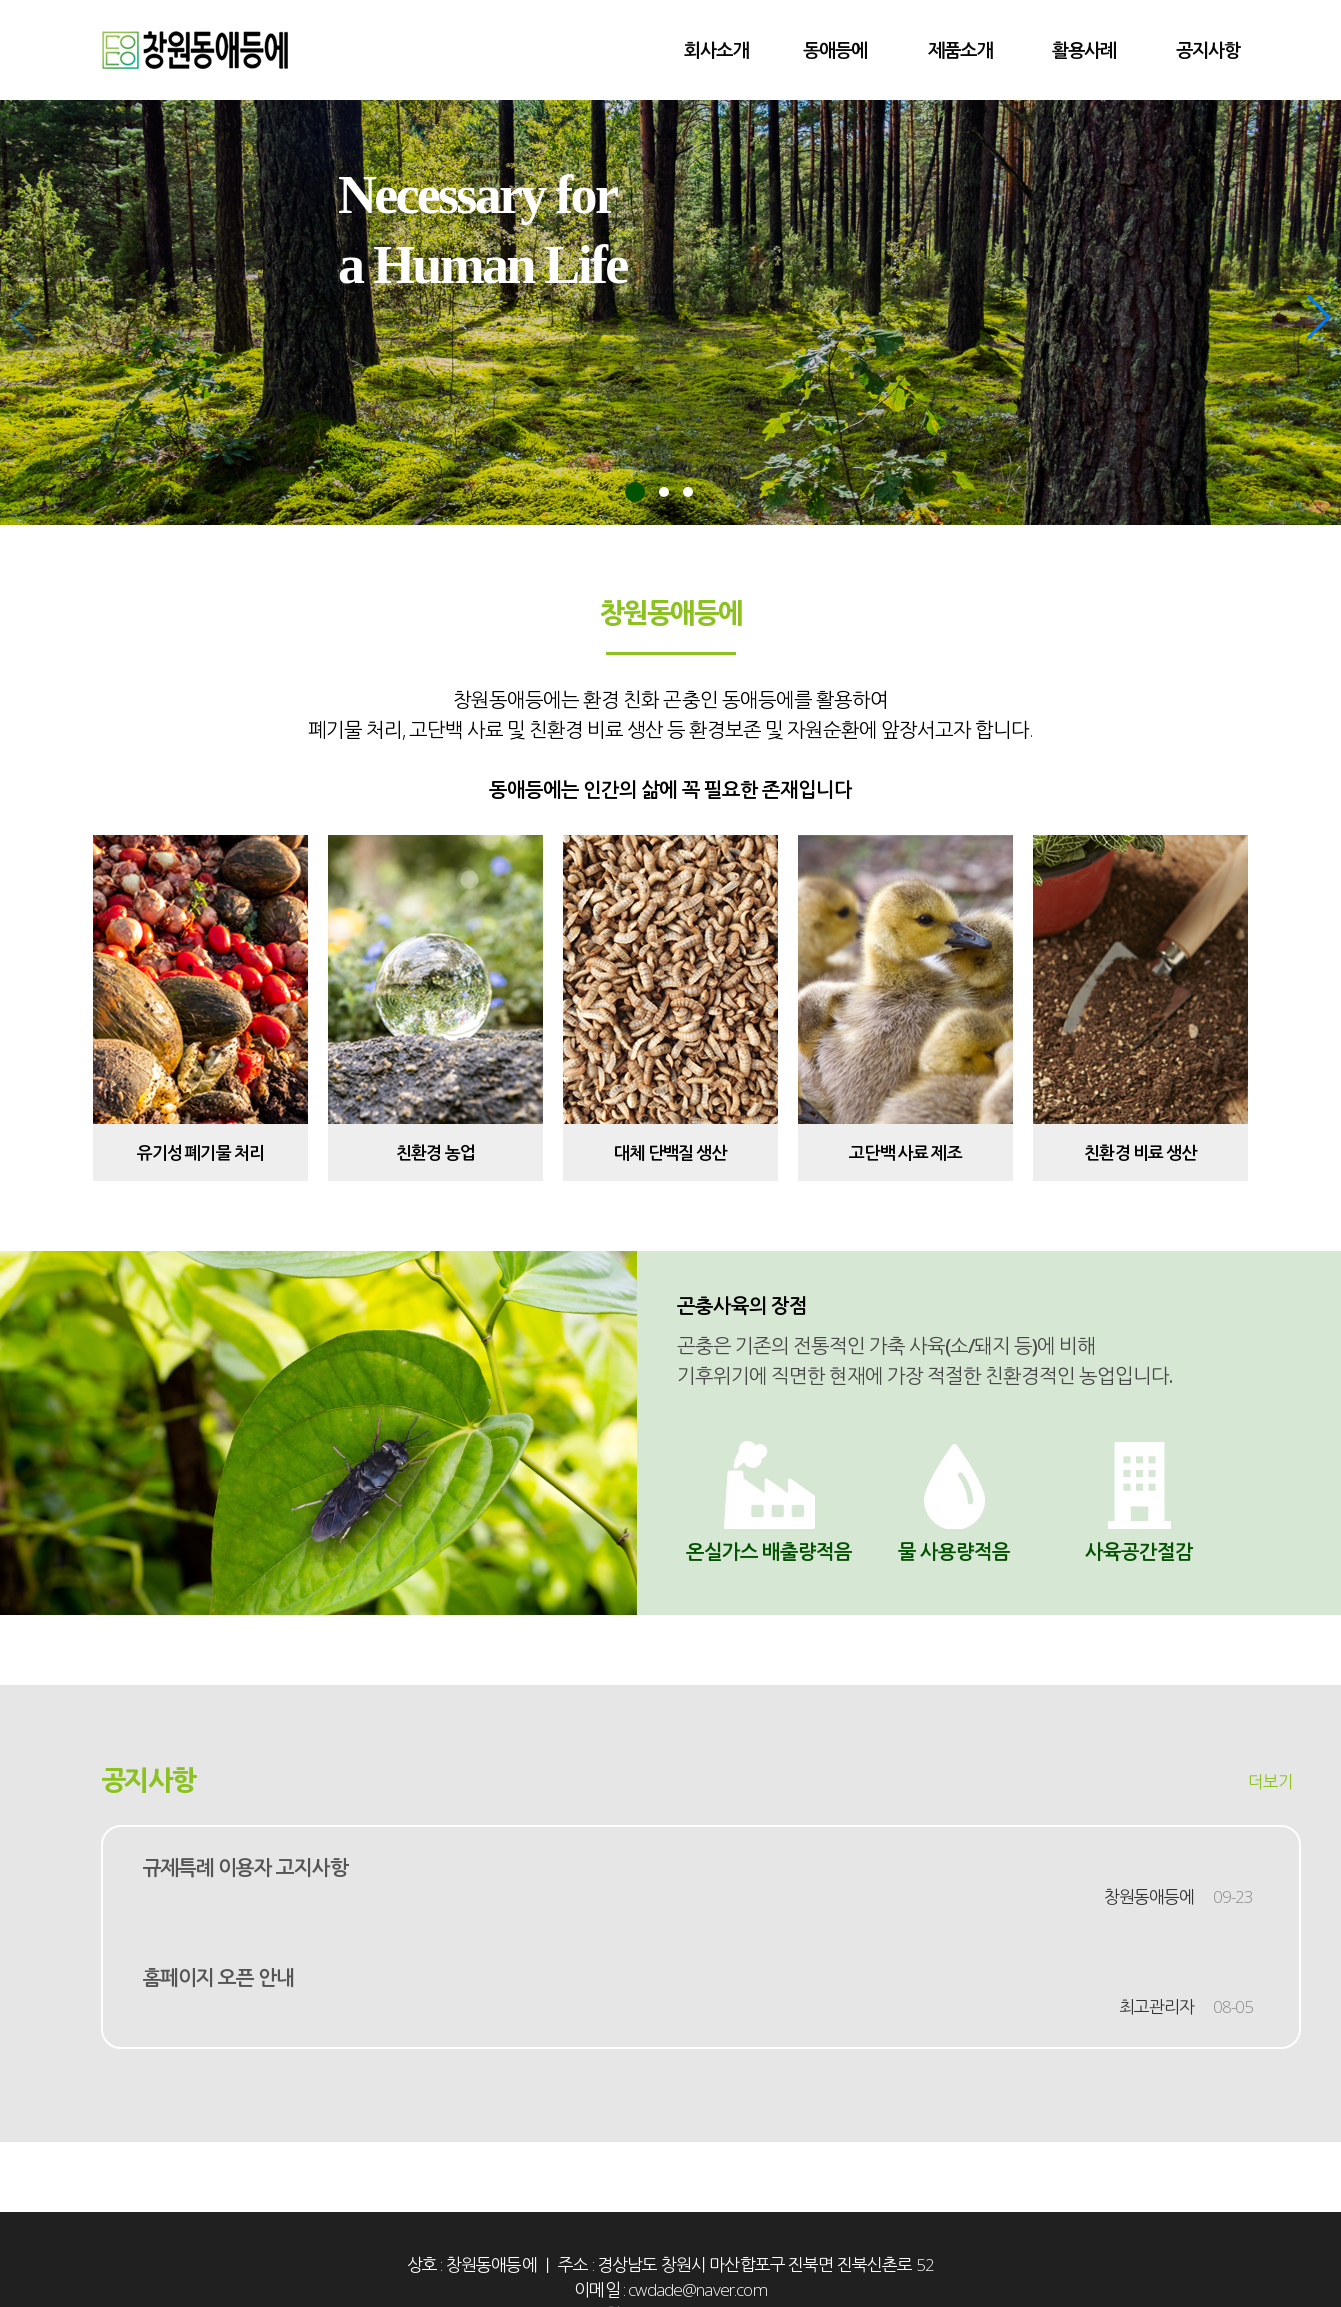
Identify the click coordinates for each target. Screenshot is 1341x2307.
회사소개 (716, 49)
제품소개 (960, 49)
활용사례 (1084, 49)
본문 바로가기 (0, 0)
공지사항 (1208, 49)
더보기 (1270, 1781)
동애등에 (835, 49)
